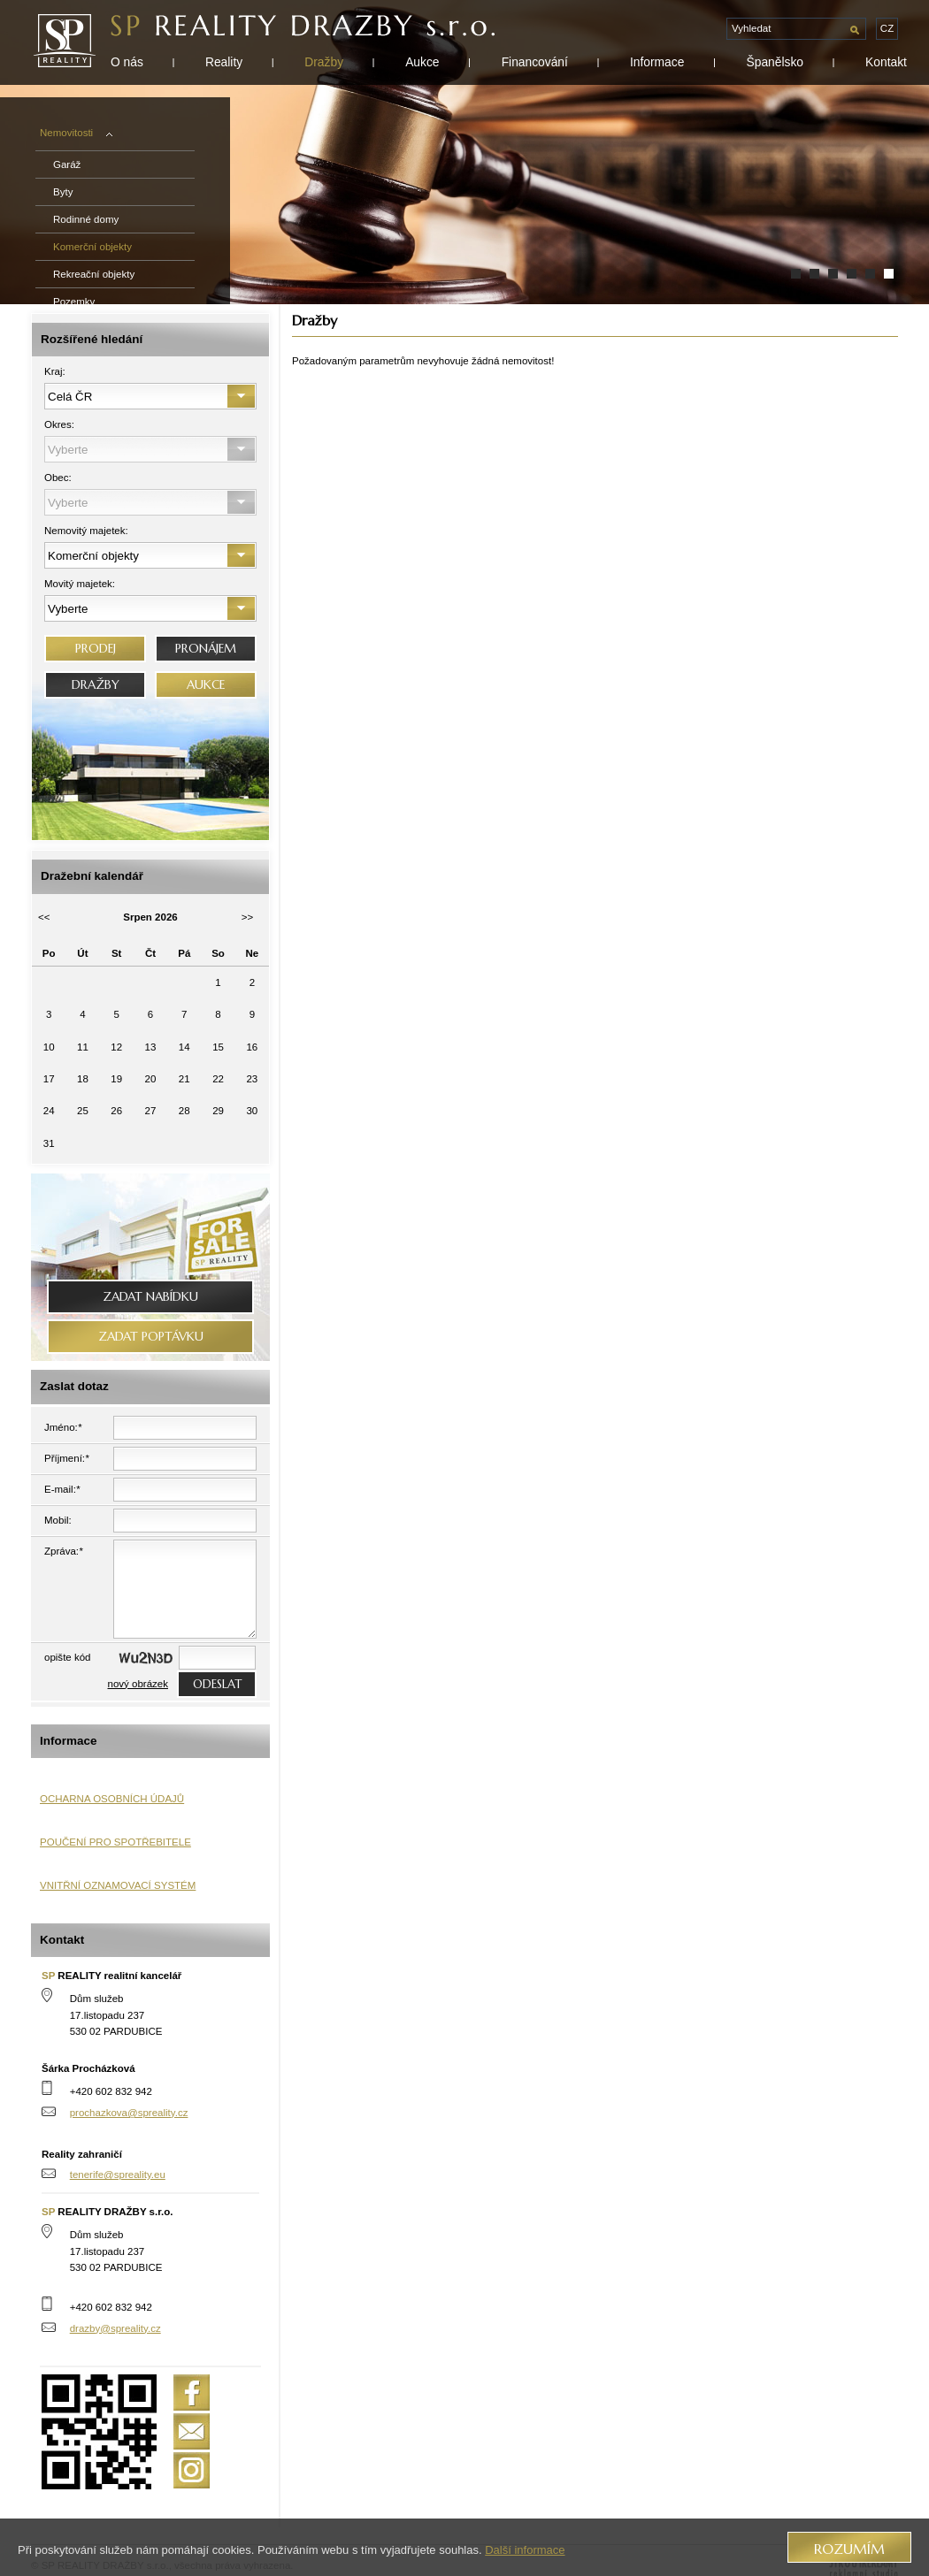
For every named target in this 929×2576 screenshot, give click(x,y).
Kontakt (886, 62)
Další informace (524, 2550)
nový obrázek (138, 1683)
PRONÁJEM (205, 648)
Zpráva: (63, 1551)
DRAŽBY (95, 684)
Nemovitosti (76, 132)
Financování (535, 62)
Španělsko (774, 62)
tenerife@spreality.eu (117, 2174)
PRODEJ (95, 648)
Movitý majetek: (79, 583)
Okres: (59, 424)
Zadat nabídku (150, 1296)
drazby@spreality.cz (115, 2328)
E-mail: (62, 1489)
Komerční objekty (92, 246)
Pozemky (74, 301)
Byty (63, 192)
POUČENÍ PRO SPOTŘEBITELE (115, 1842)
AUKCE (206, 684)
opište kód (67, 1657)
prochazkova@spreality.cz (129, 2112)
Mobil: (58, 1520)
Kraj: (54, 371)
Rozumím (849, 2549)
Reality (223, 62)
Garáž (67, 164)
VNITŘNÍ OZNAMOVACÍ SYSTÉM (118, 1885)
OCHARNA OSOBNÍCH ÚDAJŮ (112, 1798)
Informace (657, 62)
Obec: (58, 477)
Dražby (323, 62)
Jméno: (62, 1427)
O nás (127, 62)
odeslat (217, 1684)
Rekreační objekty (93, 274)
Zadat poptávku (150, 1336)
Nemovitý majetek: (86, 530)
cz (887, 28)
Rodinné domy (86, 219)
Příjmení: (66, 1458)
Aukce (422, 62)
